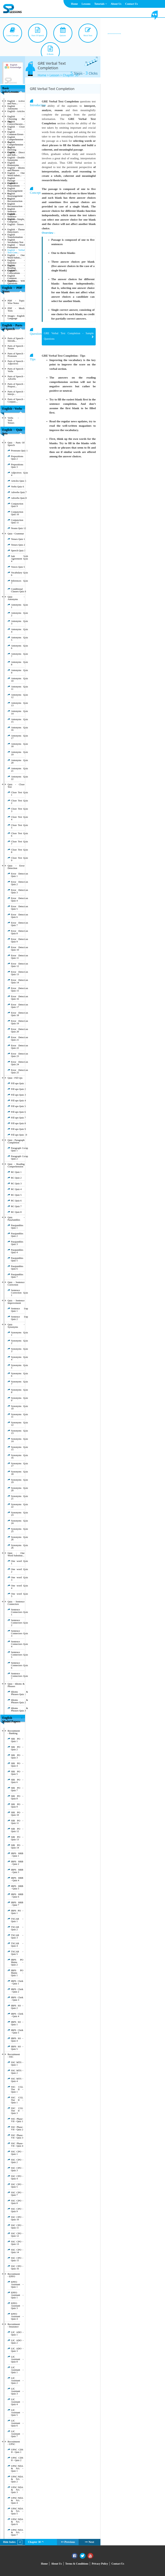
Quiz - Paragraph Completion (16, 1141)
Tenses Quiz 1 (18, 539)
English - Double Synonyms (16, 158)
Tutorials (100, 3)
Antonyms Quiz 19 (19, 753)
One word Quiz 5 (19, 1595)
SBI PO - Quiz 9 (17, 1805)
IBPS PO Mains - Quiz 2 (17, 1962)
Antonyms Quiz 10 (19, 679)
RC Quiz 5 (16, 1194)
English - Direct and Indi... (16, 153)
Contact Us (131, 3)
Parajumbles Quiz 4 (17, 1251)
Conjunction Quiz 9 (17, 505)
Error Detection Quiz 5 (19, 907)
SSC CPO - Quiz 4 (17, 2177)
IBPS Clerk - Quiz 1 (17, 1982)
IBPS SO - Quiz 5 (17, 2047)
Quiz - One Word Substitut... (16, 1554)
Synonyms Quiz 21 (19, 1497)
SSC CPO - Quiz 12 (17, 2234)
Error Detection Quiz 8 (19, 932)
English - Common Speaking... (16, 276)
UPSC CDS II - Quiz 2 (17, 2459)
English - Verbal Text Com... (16, 251)
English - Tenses (15, 224)
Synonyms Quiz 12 (19, 1423)
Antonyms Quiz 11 (19, 687)
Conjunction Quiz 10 (17, 513)
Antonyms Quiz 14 (19, 712)
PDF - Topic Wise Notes (16, 301)
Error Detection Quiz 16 (19, 997)
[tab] (69, 336)
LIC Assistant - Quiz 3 (17, 2391)
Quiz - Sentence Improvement (16, 1301)
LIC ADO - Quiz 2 (17, 2341)
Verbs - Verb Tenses (13, 420)
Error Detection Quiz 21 (19, 1038)
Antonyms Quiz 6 (19, 647)
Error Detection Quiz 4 (19, 899)
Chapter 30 (36, 2542)
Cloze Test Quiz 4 (19, 818)
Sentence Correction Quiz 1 (19, 1293)
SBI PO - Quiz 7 (17, 1789)
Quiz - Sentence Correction (16, 1283)
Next (89, 2541)
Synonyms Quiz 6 (19, 1374)
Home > (44, 75)
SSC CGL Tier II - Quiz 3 (17, 2111)
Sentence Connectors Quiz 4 (19, 1644)
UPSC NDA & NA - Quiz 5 (17, 2511)
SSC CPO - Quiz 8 (17, 2202)
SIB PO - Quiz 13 (17, 1838)
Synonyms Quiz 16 (19, 1456)
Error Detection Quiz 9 (19, 940)
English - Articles (16, 111)
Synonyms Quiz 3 (19, 1350)
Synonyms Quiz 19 (19, 1481)
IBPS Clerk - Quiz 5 (17, 2031)
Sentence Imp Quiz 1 (19, 1309)
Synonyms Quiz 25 (19, 1530)
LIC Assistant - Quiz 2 (17, 2380)
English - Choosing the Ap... (16, 117)
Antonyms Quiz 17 (19, 737)
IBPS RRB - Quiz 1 (17, 1854)
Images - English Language (16, 317)
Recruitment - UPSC (14, 2442)
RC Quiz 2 (16, 1177)
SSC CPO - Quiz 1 (17, 2152)
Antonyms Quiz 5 (19, 638)
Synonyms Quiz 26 (19, 1538)
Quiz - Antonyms (16, 598)
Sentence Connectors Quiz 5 (19, 1655)
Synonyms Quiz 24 (19, 1522)
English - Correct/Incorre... (16, 122)
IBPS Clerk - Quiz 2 (17, 1990)
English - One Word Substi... (16, 173)
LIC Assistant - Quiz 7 (17, 2434)
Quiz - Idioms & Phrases (16, 1685)
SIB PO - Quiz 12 (17, 1830)
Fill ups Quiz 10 (19, 1134)
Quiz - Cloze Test (16, 785)
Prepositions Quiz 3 (17, 465)
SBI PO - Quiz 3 (17, 1756)
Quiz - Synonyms (16, 1325)
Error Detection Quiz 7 (19, 924)
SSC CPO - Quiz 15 (17, 2259)
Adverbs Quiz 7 (19, 492)
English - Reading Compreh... (16, 266)
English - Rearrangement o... (16, 189)
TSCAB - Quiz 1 (17, 1920)
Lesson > (56, 75)
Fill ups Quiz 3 (18, 1094)
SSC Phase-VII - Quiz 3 (17, 2136)
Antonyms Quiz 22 (19, 777)
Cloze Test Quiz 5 (19, 826)
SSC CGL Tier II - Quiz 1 (17, 2089)
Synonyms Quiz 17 (19, 1464)
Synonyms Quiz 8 (19, 1391)
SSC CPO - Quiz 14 (17, 2251)
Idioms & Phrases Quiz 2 (19, 1701)
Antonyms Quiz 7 (19, 655)
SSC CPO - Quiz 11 (17, 2226)
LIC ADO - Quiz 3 (17, 2349)
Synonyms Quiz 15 (19, 1448)
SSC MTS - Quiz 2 (17, 2071)
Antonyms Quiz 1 (19, 606)
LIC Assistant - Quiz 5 (17, 2412)
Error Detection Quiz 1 (19, 875)
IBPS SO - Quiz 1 (17, 2023)
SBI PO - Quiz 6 (17, 1781)
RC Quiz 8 (16, 1212)
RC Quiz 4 (16, 1189)
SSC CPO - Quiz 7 (17, 2193)
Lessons (86, 3)
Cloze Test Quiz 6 (19, 834)
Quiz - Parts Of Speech (16, 443)
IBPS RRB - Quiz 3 (17, 1871)
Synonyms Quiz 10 (19, 1407)
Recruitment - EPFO (14, 2275)
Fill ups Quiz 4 (18, 1100)
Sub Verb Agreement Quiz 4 (19, 559)
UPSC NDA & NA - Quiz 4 (17, 2500)
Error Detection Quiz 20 (19, 1030)
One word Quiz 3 (19, 1578)
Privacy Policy (100, 2563)
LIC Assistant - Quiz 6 (17, 2423)
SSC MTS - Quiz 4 (17, 2080)
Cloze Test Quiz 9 (19, 859)
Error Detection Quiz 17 (19, 1005)
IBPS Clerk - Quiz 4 (17, 2015)
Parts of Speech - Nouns (16, 347)
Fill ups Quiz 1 (18, 1083)
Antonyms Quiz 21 (19, 769)
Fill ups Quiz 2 (18, 1089)
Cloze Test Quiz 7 (19, 842)
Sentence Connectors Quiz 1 (19, 1612)
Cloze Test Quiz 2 (19, 801)
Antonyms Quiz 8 (19, 663)
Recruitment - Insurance (14, 2325)
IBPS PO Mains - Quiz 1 (17, 1973)
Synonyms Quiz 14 (19, 1440)
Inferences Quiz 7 (19, 582)
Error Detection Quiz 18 (19, 1014)
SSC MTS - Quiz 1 (17, 2063)
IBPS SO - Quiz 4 (17, 2039)
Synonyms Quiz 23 (19, 1513)
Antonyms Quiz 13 (19, 704)
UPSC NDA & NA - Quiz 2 (17, 2479)
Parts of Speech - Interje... (16, 392)
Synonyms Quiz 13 (19, 1432)
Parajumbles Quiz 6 (17, 1267)
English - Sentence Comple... (16, 209)
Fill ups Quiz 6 (18, 1111)
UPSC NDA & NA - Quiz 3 (17, 2490)
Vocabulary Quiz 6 (19, 573)
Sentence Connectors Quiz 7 (19, 1676)
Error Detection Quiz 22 (19, 1046)
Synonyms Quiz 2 (19, 1342)
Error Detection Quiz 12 (19, 965)
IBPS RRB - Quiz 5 (17, 1887)
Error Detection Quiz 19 (19, 1022)
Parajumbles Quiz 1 (17, 1226)
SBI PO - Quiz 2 (17, 1748)
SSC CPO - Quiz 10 (17, 2218)
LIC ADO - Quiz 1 (17, 2333)
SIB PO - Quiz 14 (17, 1846)
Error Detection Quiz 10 (19, 948)
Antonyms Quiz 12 (19, 696)
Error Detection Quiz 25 (19, 1071)
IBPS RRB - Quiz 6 (17, 1895)
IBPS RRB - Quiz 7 (17, 1903)
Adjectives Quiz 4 (19, 474)
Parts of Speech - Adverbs (16, 377)
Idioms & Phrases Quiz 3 (19, 1709)
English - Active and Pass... (16, 102)
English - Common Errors (16, 132)
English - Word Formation (16, 245)
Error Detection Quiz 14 (19, 981)
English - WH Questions (16, 281)
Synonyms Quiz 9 (19, 1399)
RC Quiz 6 (16, 1200)
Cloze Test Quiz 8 (19, 851)
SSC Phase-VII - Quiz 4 (17, 2144)
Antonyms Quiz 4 (19, 630)
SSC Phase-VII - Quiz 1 (17, 2120)
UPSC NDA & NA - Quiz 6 (17, 2522)
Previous (68, 2541)
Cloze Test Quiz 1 (19, 793)
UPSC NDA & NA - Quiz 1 (17, 2468)
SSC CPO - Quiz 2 (17, 2161)
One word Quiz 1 (19, 1562)
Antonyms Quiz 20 (19, 761)
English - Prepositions (16, 184)
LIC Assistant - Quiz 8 (17, 2359)
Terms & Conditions (76, 2563)
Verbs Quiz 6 (17, 486)
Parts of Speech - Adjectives (16, 362)
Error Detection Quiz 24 (19, 1063)
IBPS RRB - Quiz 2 (17, 1862)
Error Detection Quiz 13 (19, 973)
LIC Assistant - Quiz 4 (17, 2402)
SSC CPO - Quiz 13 (17, 2242)
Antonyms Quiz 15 (19, 720)
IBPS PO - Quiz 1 (17, 1911)
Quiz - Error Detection (16, 867)
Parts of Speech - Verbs (16, 370)
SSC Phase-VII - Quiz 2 (17, 2128)
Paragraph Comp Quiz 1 (19, 1149)
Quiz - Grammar (16, 533)
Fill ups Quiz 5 (18, 1106)
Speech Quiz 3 (18, 550)
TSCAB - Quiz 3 (17, 1936)
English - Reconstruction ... (16, 199)
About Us (116, 3)
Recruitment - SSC (14, 2055)
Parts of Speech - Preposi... (16, 385)
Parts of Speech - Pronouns (16, 354)
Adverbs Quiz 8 (19, 498)
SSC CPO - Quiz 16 (17, 2267)
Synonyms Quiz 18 (19, 1472)
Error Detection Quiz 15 (19, 989)
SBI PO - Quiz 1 (17, 1740)
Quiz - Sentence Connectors (16, 1602)
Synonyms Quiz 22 (19, 1505)
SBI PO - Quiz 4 (17, 1764)
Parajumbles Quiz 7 (17, 1275)
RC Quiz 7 (16, 1206)
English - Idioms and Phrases (16, 168)
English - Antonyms (16, 107)
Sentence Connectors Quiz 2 (19, 1623)
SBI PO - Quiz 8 (17, 1797)
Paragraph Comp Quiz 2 (19, 1157)
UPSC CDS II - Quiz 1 (17, 2450)
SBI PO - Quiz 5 (17, 1772)
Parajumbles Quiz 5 (17, 1259)
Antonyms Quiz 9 (19, 671)
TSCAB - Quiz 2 (17, 1928)
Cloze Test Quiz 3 (19, 810)
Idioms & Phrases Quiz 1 (19, 1693)
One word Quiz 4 (19, 1586)
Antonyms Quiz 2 (19, 614)
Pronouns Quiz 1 (19, 450)
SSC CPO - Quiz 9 (17, 2210)
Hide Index (9, 2542)
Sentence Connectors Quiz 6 (19, 1665)
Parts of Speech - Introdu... (16, 339)
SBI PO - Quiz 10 (17, 1813)
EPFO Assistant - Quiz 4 (17, 2316)
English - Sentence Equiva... (16, 261)
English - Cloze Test (16, 127)
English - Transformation (16, 235)
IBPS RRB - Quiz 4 (17, 1879)
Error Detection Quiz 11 (19, 956)
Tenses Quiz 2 (18, 544)
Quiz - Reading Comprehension (16, 1165)
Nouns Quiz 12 (18, 528)
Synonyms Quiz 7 (19, 1382)
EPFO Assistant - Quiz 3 (17, 2306)
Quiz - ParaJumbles (16, 1218)
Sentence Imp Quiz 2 (19, 1318)
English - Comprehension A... (16, 137)
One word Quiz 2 (19, 1570)
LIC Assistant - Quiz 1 (17, 2370)
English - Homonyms (16, 163)
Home (74, 3)
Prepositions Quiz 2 (17, 457)
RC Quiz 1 (16, 1172)
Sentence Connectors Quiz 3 (19, 1633)
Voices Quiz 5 (18, 566)
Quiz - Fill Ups (15, 1077)
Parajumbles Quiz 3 (17, 1243)
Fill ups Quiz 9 (18, 1129)
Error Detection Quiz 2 (19, 883)
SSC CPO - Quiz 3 (17, 2169)
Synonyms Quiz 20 (19, 1489)
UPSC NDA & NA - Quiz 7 (17, 2532)
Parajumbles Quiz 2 (17, 1234)
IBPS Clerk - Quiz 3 (17, 1998)
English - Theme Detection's (16, 230)
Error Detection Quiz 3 (19, 891)
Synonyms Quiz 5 (19, 1366)
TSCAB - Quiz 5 (17, 1952)
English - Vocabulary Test (16, 240)
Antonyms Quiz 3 (19, 622)
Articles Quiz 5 (18, 480)
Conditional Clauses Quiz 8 (18, 590)
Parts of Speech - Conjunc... (16, 400)
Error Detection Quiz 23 (19, 1055)
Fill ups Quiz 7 (18, 1117)
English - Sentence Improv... (16, 215)
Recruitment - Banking (14, 1732)
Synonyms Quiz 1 (19, 1333)
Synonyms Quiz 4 (19, 1358)
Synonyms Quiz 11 (19, 1415)
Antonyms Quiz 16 (19, 728)
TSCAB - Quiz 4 (17, 1944)
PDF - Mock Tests (16, 309)
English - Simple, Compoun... (16, 220)
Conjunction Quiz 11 (17, 521)
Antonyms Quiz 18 (19, 745)
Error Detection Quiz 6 (19, 915)
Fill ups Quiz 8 (18, 1123)
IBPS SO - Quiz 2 (17, 2006)
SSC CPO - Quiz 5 (17, 2185)
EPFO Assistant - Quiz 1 (17, 2284)
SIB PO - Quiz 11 (17, 1821)
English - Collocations (16, 271)
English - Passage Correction (16, 179)
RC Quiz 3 (16, 1183)
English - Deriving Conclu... (16, 148)
